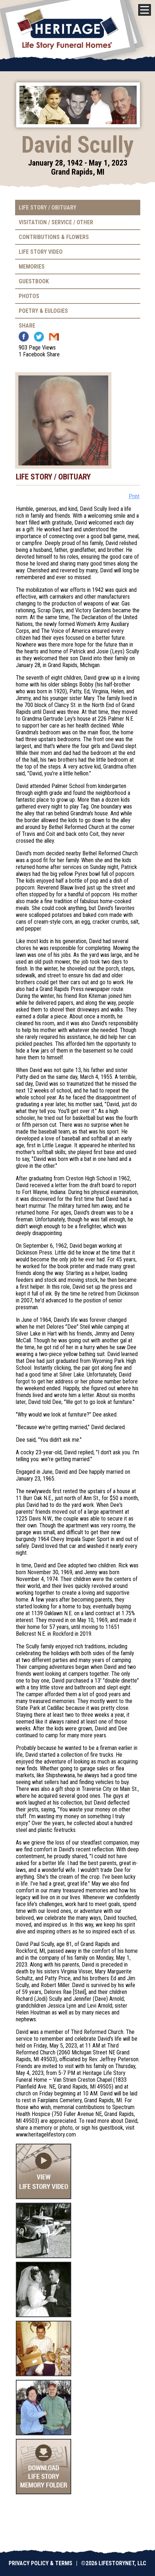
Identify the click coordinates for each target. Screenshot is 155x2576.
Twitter (39, 337)
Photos (29, 296)
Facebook (24, 337)
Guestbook (34, 281)
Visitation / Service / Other (56, 222)
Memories (32, 266)
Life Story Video (41, 251)
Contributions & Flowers (54, 237)
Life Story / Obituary (47, 207)
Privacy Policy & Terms (40, 2563)
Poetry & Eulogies (43, 310)
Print (134, 496)
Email (54, 337)
